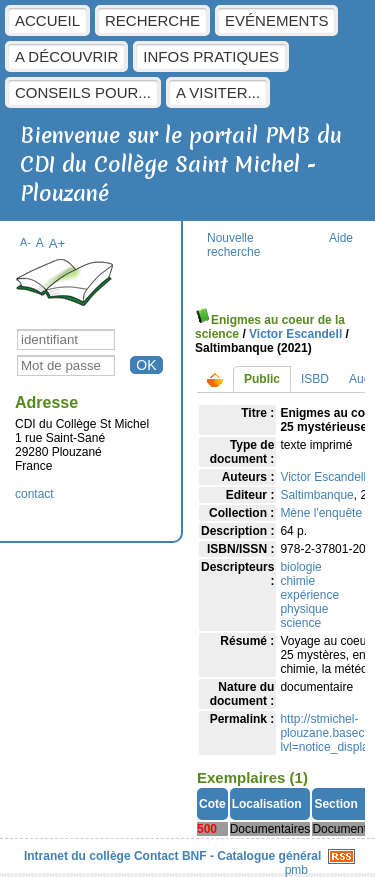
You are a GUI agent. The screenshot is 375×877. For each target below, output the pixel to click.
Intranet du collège (77, 856)
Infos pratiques (211, 56)
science (300, 623)
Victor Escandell (295, 334)
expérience (309, 595)
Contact (156, 856)
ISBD (315, 379)
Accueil (47, 20)
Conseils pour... (83, 92)
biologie (300, 567)
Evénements (276, 20)
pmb (296, 870)
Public (262, 379)
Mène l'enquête (321, 513)
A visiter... (218, 92)
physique (304, 609)
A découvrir (66, 56)
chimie (297, 581)
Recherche (152, 20)
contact (34, 494)
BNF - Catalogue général (251, 856)
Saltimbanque (316, 495)
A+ (57, 243)
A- (25, 242)
